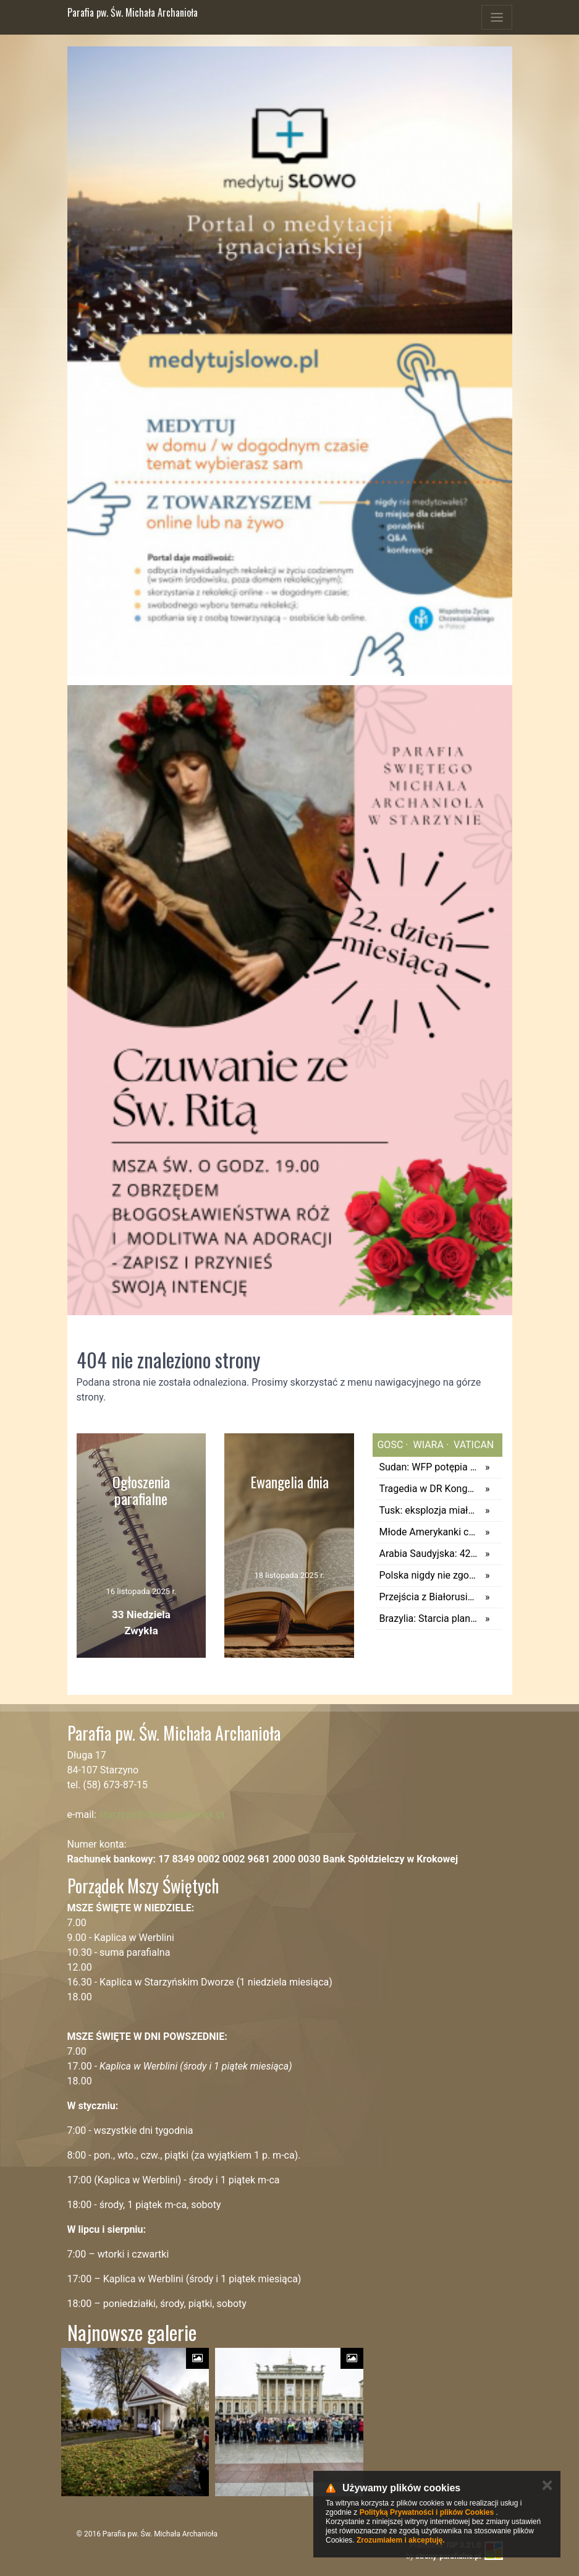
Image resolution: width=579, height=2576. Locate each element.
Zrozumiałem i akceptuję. (401, 2540)
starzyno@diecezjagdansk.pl (161, 1814)
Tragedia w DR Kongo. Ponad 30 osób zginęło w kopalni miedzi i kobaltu (428, 1489)
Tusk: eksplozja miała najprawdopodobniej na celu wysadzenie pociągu (428, 1510)
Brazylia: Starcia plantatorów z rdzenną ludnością (428, 1618)
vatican (472, 1445)
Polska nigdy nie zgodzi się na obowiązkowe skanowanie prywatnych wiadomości (428, 1575)
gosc (390, 1445)
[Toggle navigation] (496, 17)
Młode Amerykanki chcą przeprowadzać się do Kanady (428, 1532)
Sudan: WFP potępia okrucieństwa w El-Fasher (428, 1467)
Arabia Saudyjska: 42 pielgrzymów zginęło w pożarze (428, 1553)
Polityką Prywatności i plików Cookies (427, 2512)
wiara (426, 1445)
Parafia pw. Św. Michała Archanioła (132, 12)
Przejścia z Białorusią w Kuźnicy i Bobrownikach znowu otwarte (428, 1597)
